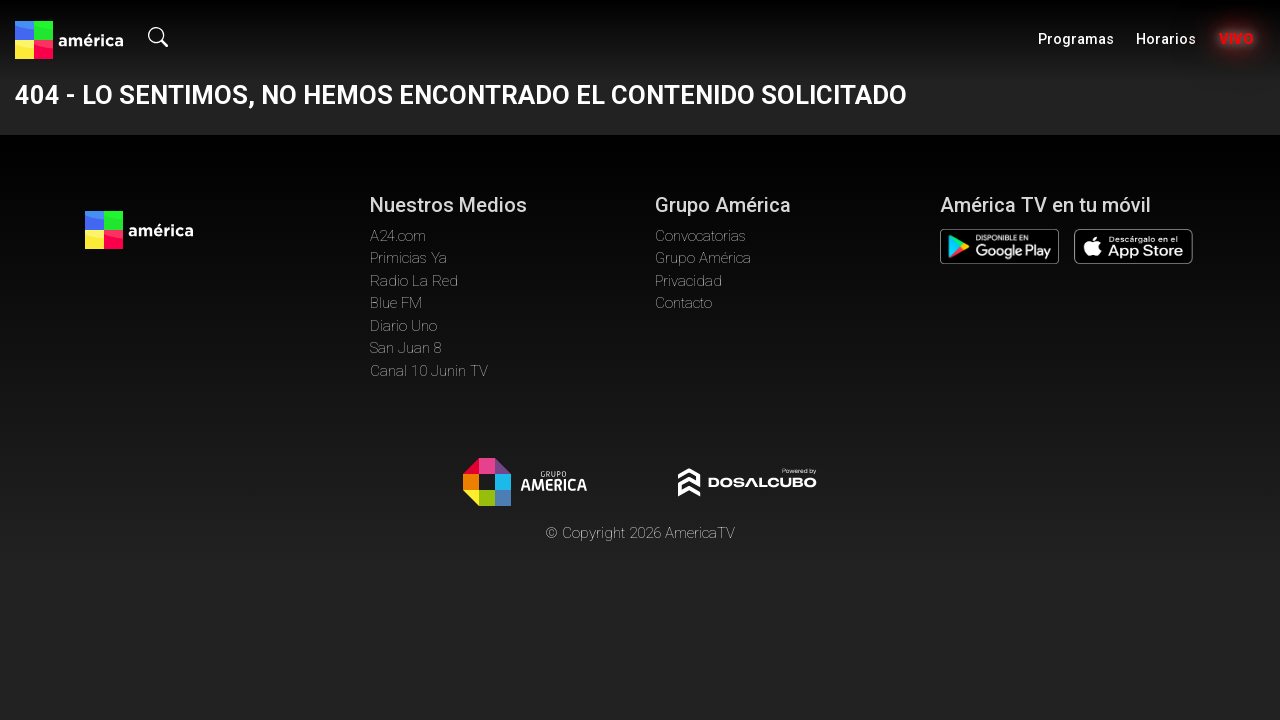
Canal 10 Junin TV (429, 371)
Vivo (1236, 39)
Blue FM (396, 303)
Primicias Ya (408, 258)
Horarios (1166, 39)
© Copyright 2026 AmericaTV (640, 533)
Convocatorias (700, 236)
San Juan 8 (406, 348)
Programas (1076, 39)
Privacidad (688, 281)
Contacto (683, 303)
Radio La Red (414, 281)
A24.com (398, 236)
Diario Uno (403, 326)
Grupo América (703, 258)
